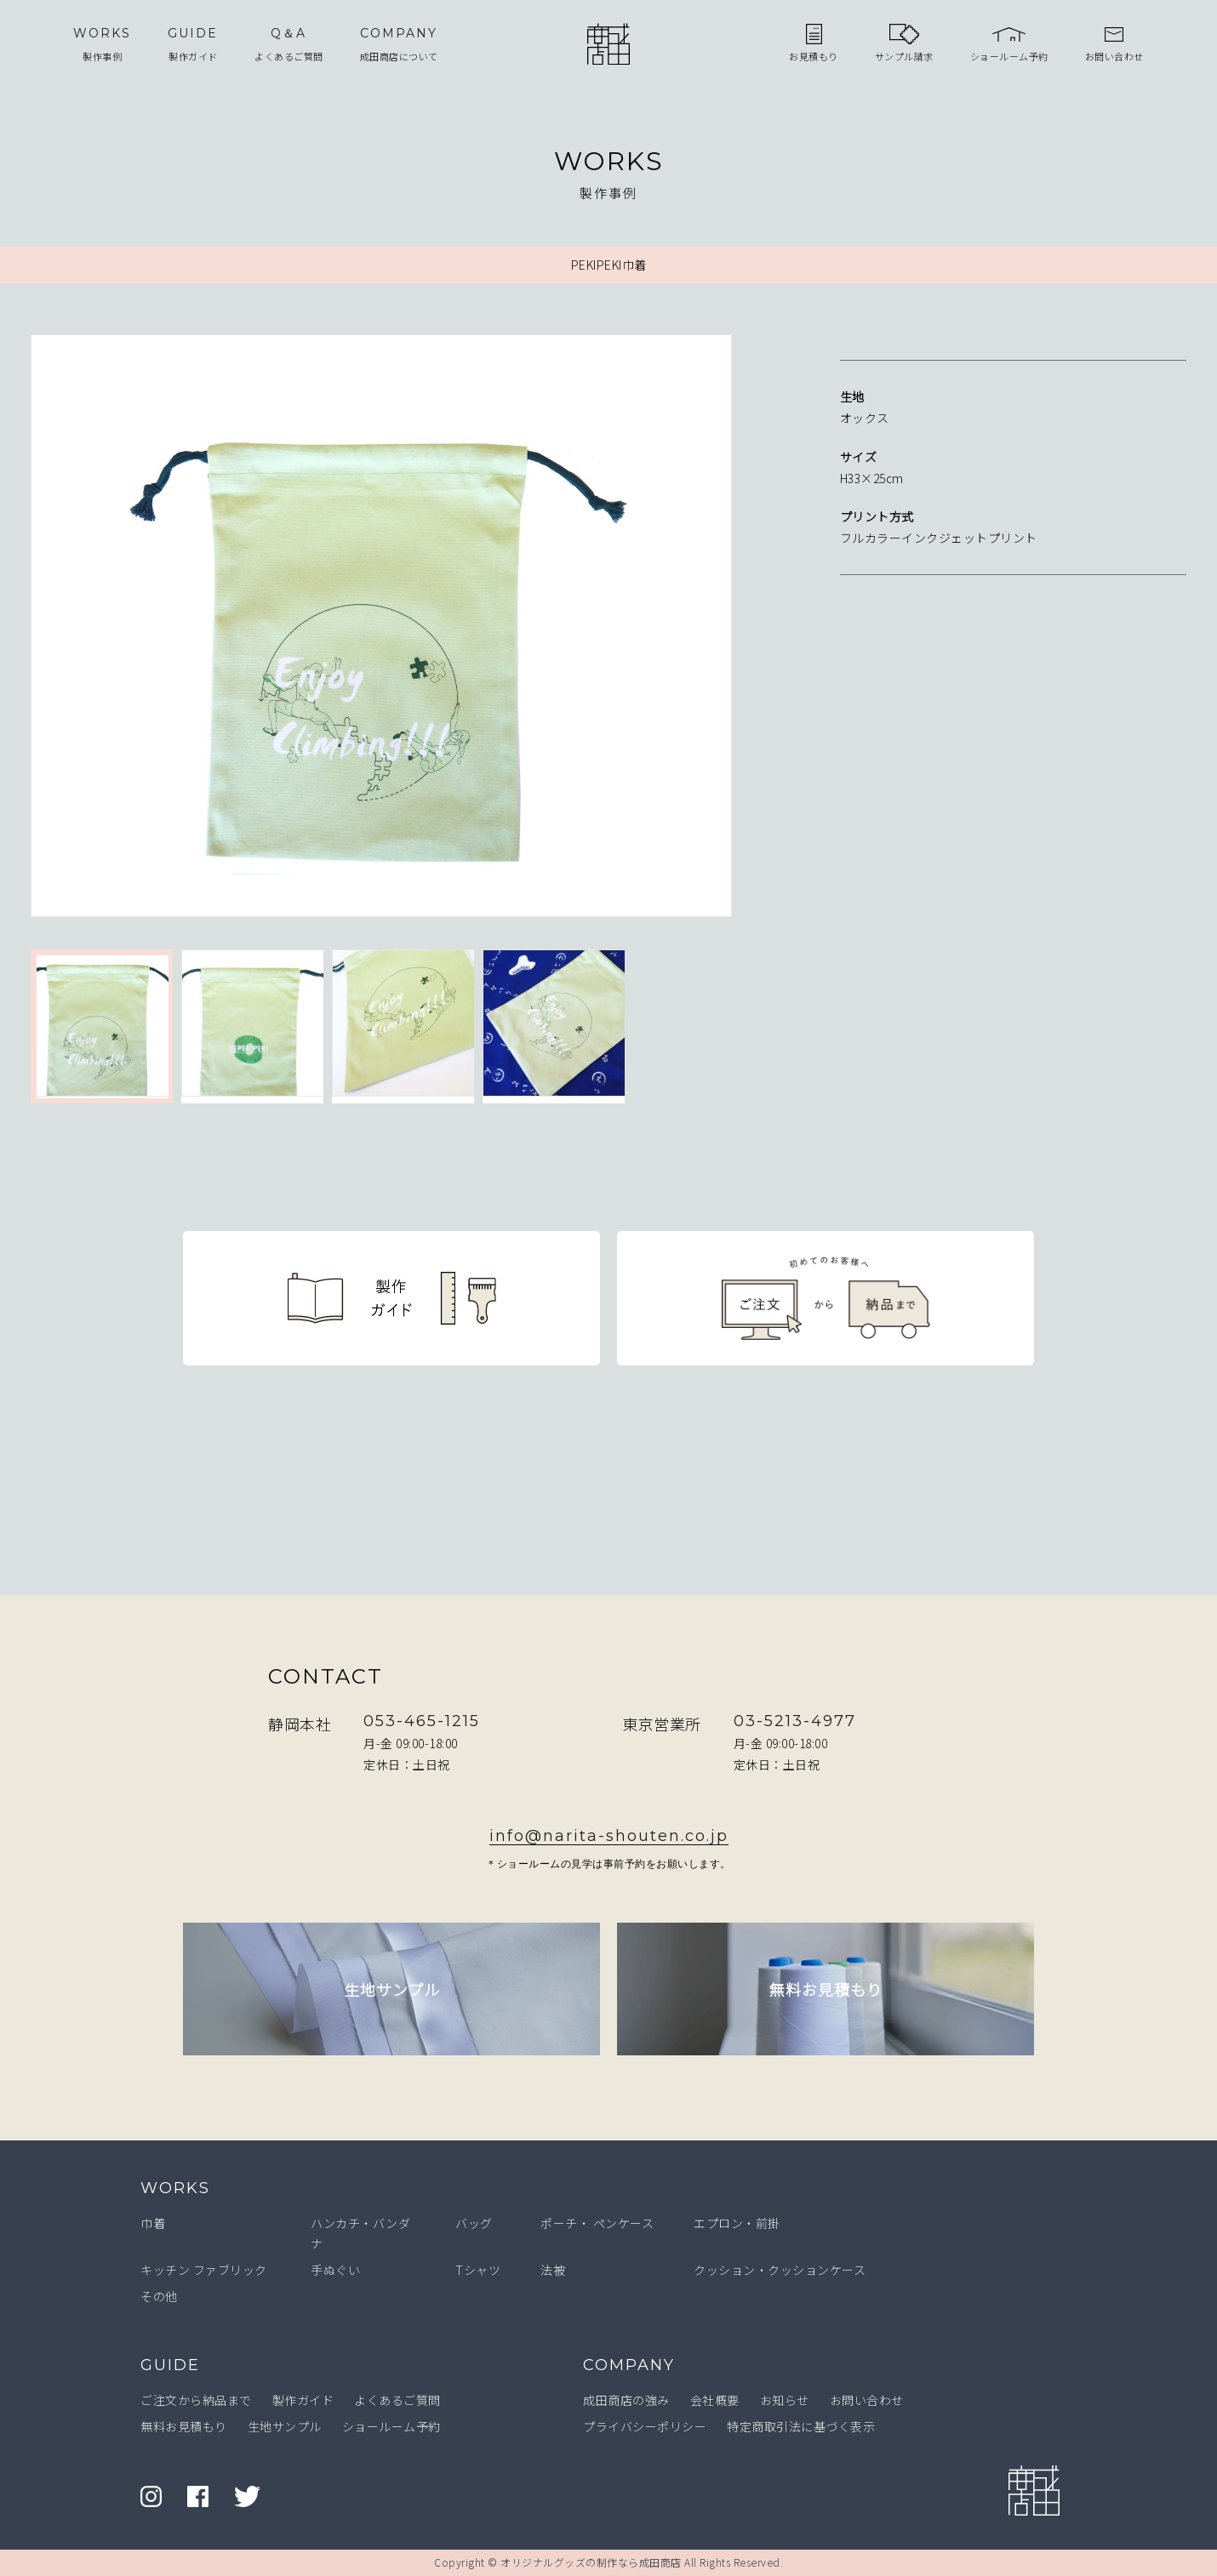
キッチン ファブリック (203, 2269)
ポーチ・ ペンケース (597, 2222)
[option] (406, 628)
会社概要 (715, 2399)
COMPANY (629, 2365)
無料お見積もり (183, 2426)
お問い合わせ (867, 2399)
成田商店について (399, 43)
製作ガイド (193, 43)
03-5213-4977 (795, 1721)
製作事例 (102, 43)
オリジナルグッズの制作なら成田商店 (591, 2562)
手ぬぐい (335, 2269)
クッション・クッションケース (780, 2269)
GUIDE (170, 2365)
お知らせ (784, 2399)
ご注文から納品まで (196, 2399)
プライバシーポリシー (644, 2426)
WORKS (175, 2188)
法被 (552, 2269)
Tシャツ (477, 2269)
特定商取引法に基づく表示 (801, 2426)
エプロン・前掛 (737, 2222)
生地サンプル (285, 2426)
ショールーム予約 (391, 2426)
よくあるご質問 (288, 43)
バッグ (474, 2222)
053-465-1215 (421, 1721)
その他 (159, 2296)
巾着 (152, 2222)
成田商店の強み (626, 2399)
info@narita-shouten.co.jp (608, 1836)
